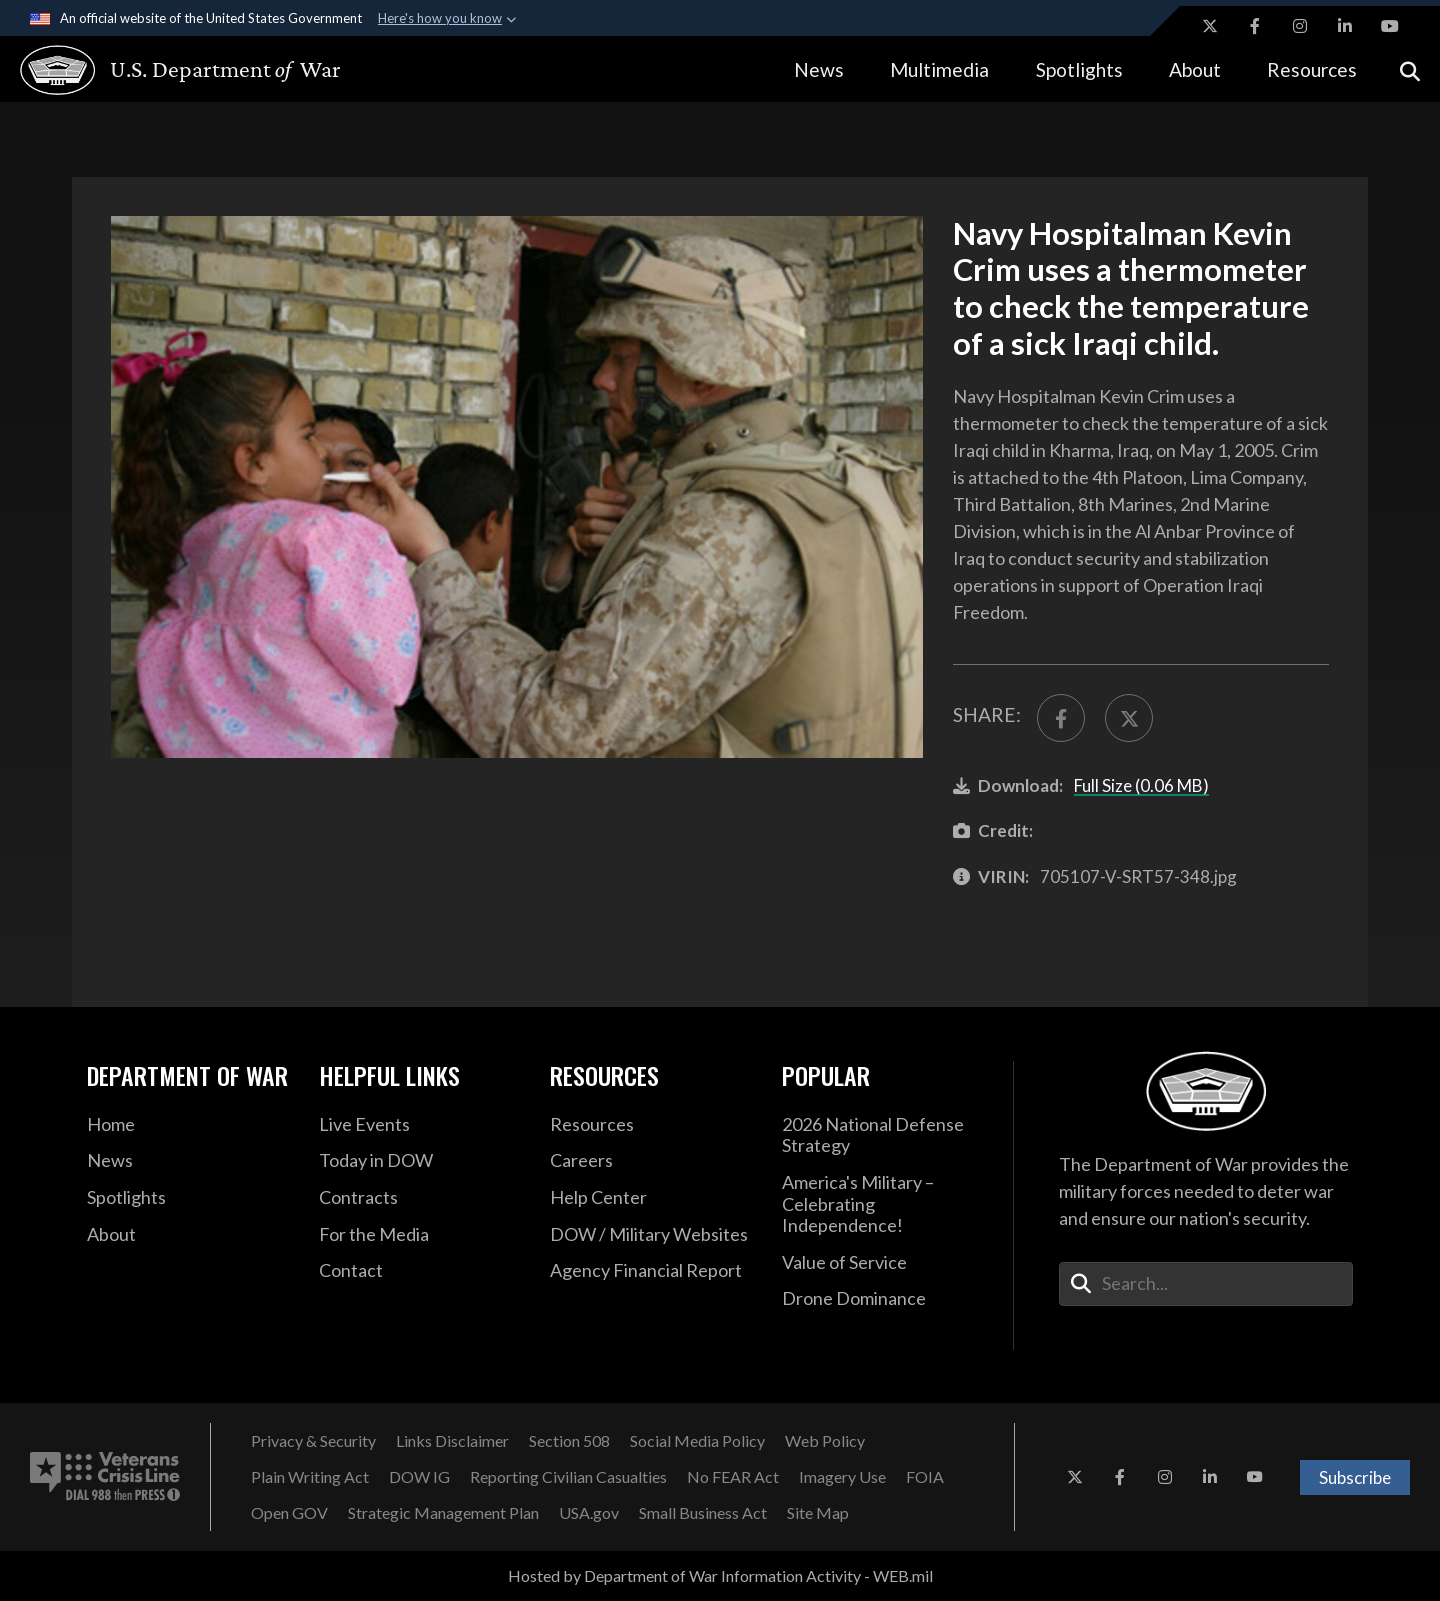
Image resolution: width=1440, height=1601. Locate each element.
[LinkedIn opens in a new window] (1345, 26)
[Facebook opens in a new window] (1255, 26)
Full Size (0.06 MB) (1141, 785)
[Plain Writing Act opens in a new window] (310, 1477)
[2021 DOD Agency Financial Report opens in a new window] (651, 1271)
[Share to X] (1129, 718)
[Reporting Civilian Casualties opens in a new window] (568, 1477)
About (1195, 69)
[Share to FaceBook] (1061, 718)
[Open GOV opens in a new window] (289, 1513)
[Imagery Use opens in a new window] (842, 1477)
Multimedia (939, 69)
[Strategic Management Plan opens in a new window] (443, 1513)
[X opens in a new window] (1210, 26)
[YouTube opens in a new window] (1390, 26)
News (819, 69)
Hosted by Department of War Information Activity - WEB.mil (720, 1575)
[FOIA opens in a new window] (925, 1477)
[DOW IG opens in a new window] (419, 1477)
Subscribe (1355, 1477)
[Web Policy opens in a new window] (825, 1441)
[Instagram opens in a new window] (1300, 26)
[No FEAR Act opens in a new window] (733, 1477)
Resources (1312, 69)
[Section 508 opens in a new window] (569, 1441)
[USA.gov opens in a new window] (589, 1513)
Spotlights (1079, 69)
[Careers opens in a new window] (651, 1161)
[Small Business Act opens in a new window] (703, 1513)
